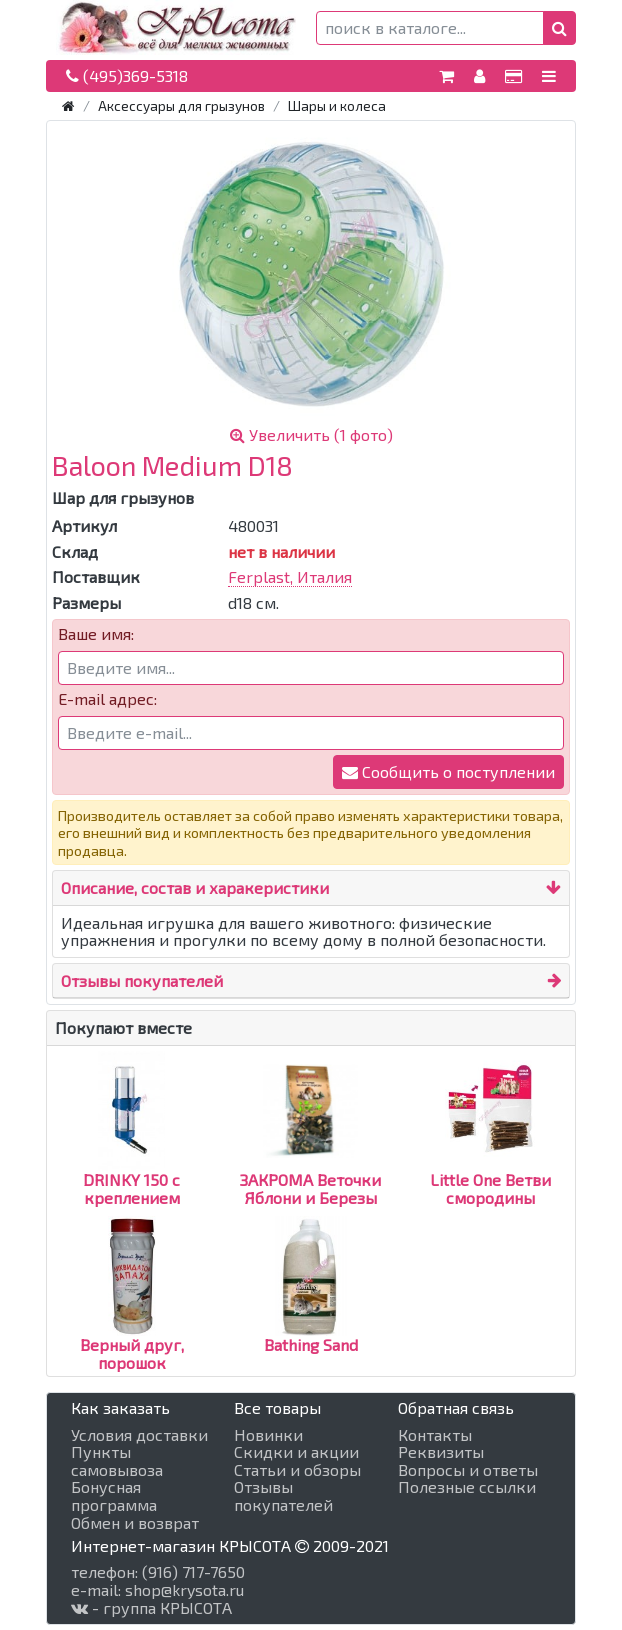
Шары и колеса (337, 105)
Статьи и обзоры (297, 1470)
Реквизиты (441, 1452)
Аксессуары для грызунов (181, 105)
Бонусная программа (114, 1495)
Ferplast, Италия (290, 576)
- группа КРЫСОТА (151, 1608)
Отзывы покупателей (142, 980)
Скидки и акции (296, 1452)
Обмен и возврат (135, 1523)
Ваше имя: (96, 634)
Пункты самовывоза (117, 1460)
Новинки (268, 1435)
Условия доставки (139, 1435)
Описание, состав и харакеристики (195, 887)
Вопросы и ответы (468, 1470)
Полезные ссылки (467, 1487)
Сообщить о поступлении (448, 771)
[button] (559, 28)
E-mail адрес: (107, 699)
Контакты (435, 1435)
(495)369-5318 (127, 75)
